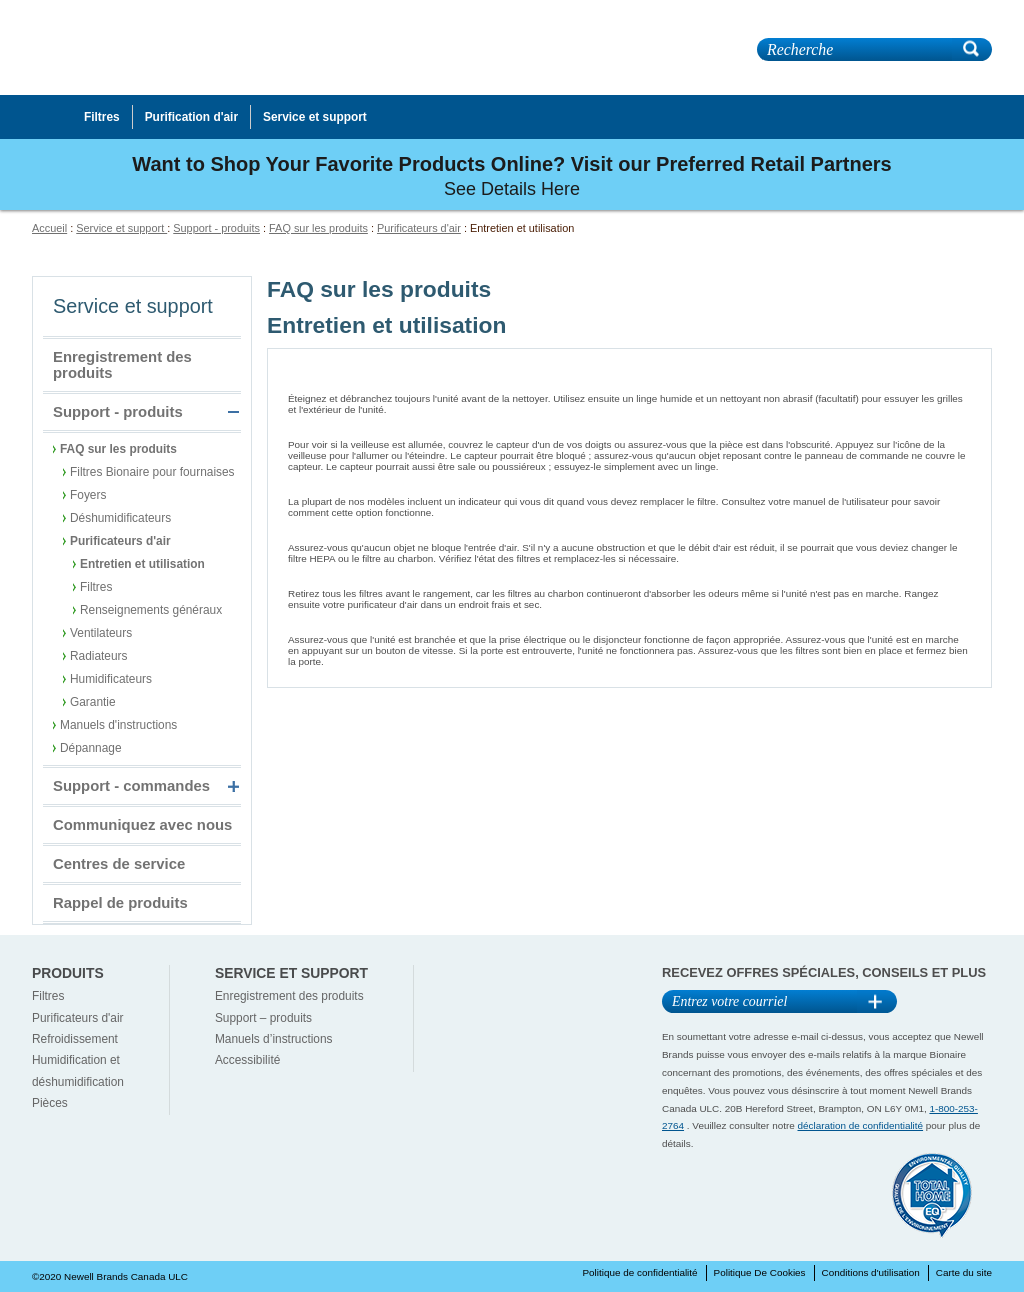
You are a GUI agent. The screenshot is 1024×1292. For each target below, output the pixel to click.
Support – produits (263, 1018)
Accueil (49, 228)
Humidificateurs (111, 679)
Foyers (88, 495)
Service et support (121, 228)
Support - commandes (131, 786)
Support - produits (216, 228)
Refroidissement (75, 1039)
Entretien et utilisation (142, 564)
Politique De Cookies (760, 1272)
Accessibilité (247, 1060)
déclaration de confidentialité (861, 1125)
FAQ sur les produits (318, 228)
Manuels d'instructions (118, 725)
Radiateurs (99, 656)
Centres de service (119, 864)
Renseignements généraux (151, 610)
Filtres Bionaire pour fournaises (152, 472)
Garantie (93, 702)
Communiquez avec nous (142, 825)
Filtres (96, 587)
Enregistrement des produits (122, 365)
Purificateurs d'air (419, 228)
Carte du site (964, 1272)
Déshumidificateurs (120, 518)
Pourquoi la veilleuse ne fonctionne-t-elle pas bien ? (454, 427)
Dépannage (91, 748)
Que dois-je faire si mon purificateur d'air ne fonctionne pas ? (480, 622)
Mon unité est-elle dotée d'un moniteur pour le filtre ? (457, 484)
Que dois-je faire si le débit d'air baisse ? (422, 530)
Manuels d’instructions (274, 1039)
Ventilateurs (101, 633)
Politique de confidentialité (639, 1272)
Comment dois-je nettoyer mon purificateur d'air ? (448, 381)
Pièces (50, 1103)
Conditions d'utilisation (871, 1272)
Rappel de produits (120, 903)
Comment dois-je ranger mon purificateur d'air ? (443, 576)
